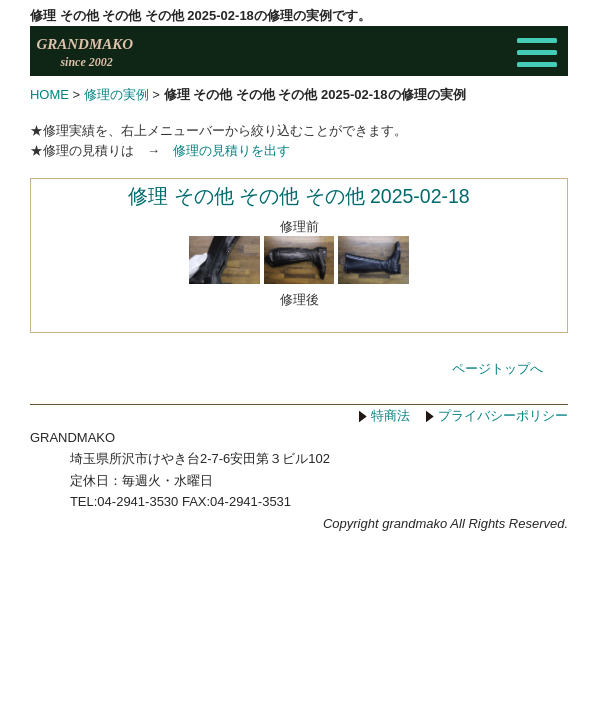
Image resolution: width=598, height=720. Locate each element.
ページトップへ (497, 417)
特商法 (390, 465)
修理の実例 (116, 94)
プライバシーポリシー (503, 465)
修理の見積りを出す (231, 150)
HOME (49, 94)
